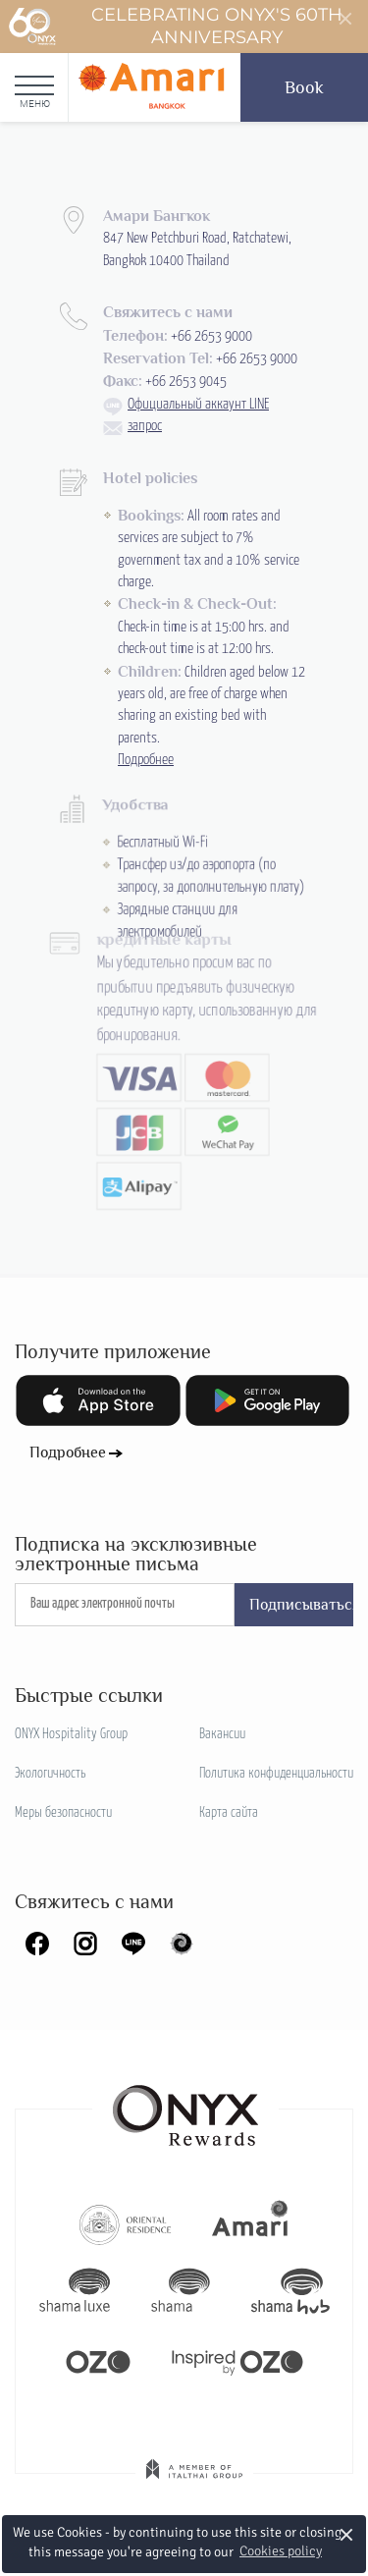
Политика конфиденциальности (276, 1774)
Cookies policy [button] (280, 2551)
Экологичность (50, 1774)
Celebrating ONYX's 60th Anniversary (175, 26)
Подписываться (301, 1605)
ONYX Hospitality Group (71, 1734)
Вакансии (222, 1734)
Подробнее (67, 1452)
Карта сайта (228, 1813)
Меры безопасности (63, 1813)
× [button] (347, 2534)
